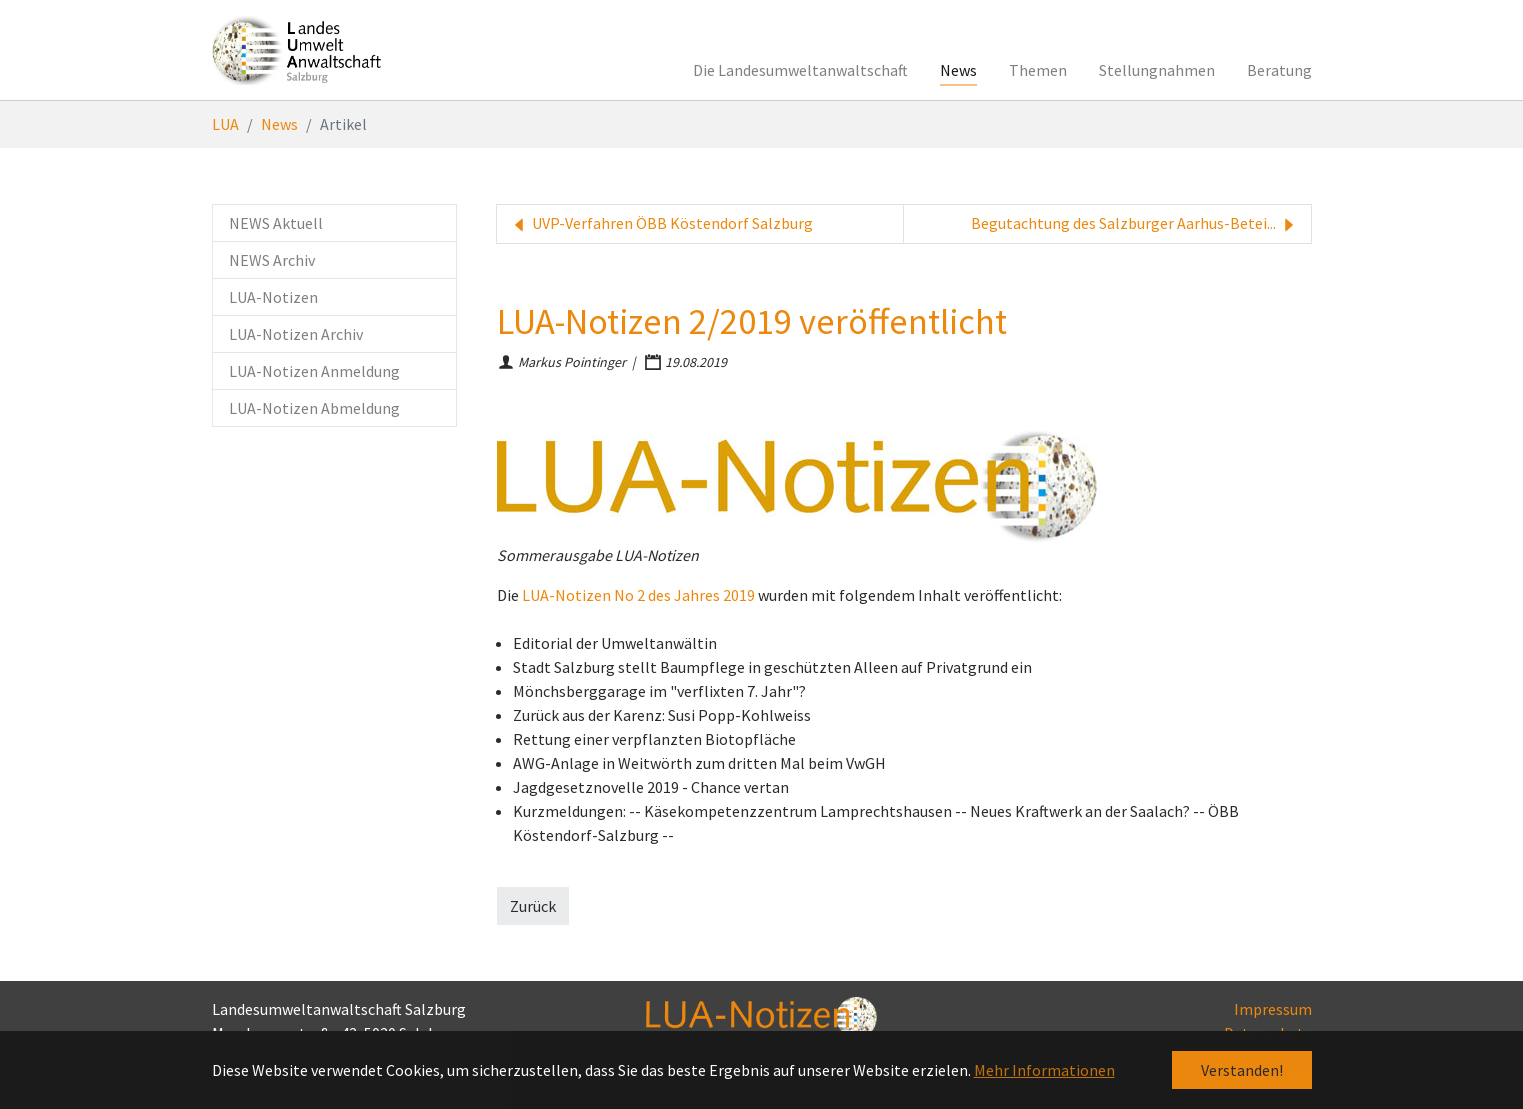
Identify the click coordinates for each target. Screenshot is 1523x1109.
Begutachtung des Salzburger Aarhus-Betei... (1135, 224)
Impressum (1273, 1009)
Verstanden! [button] (1242, 1070)
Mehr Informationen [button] (1044, 1070)
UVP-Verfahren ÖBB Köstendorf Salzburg (661, 224)
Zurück (533, 906)
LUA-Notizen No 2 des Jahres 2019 (638, 595)
